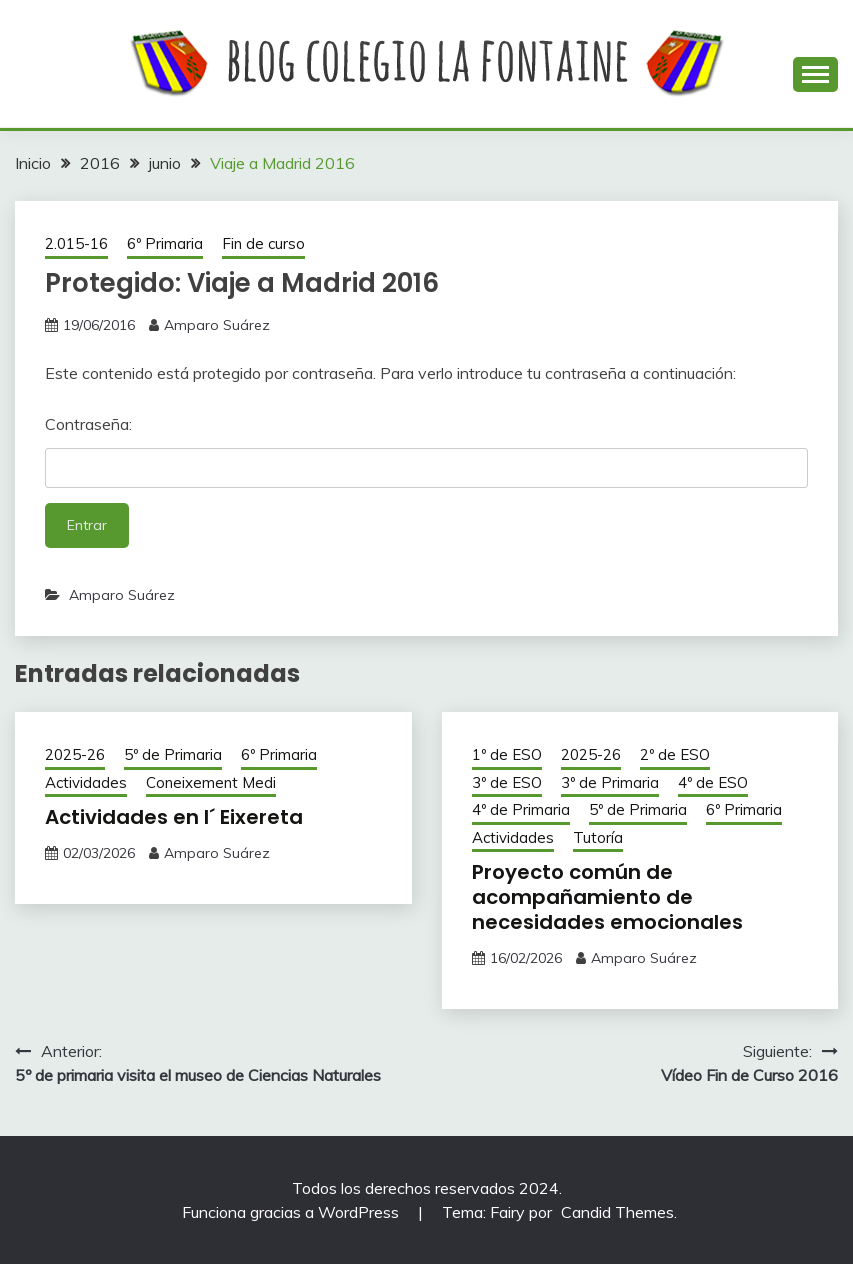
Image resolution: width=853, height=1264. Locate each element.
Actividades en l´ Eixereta (174, 817)
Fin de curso (263, 243)
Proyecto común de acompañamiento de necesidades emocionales (607, 897)
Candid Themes (617, 1212)
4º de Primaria (521, 809)
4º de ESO (713, 782)
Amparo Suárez (217, 325)
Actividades (86, 782)
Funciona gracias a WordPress (292, 1212)
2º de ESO (675, 754)
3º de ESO (507, 782)
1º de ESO (507, 754)
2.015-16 (76, 243)
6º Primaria (165, 243)
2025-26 (75, 754)
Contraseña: (426, 451)
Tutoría (598, 837)
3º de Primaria (610, 782)
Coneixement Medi (211, 782)
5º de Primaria (173, 754)
